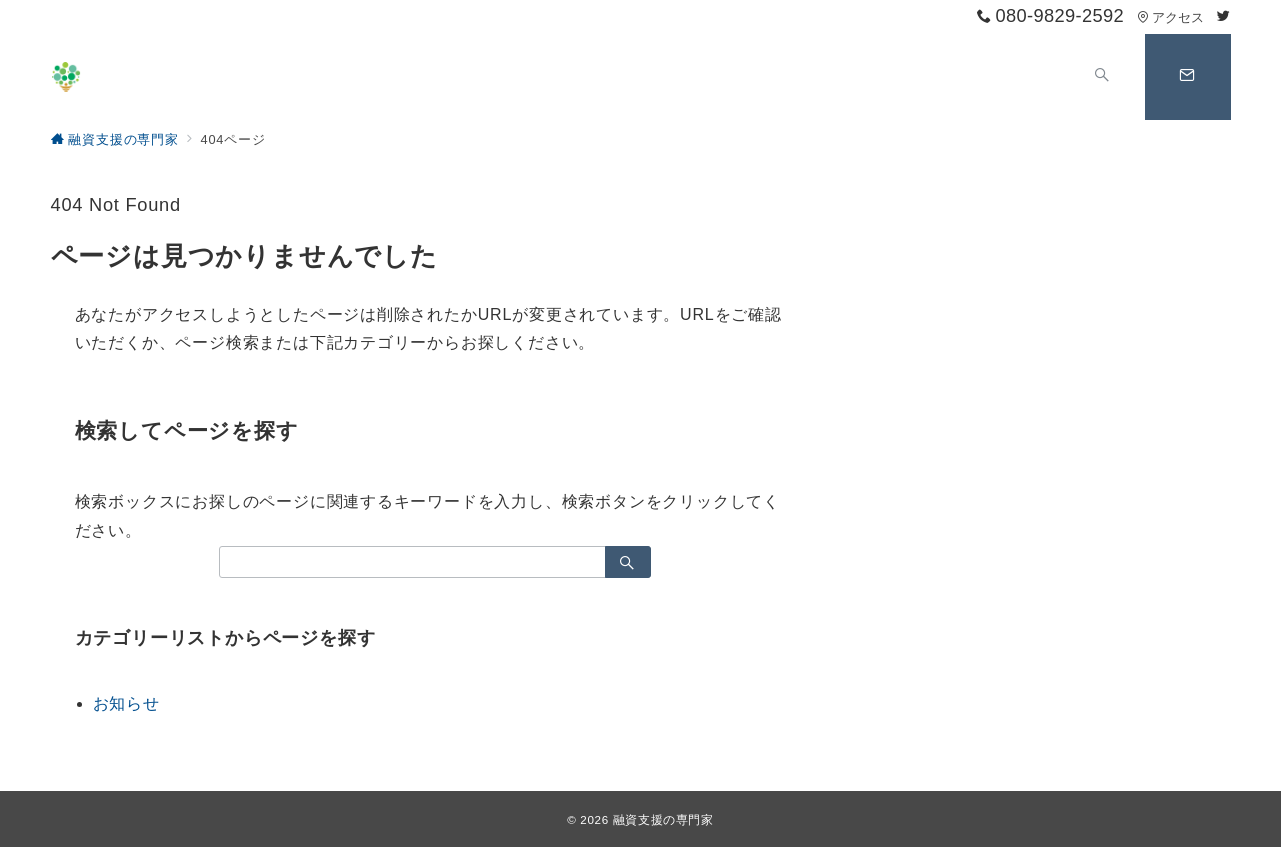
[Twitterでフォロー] (1224, 16)
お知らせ (126, 703)
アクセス (1170, 17)
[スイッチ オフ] (1103, 77)
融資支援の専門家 (663, 819)
